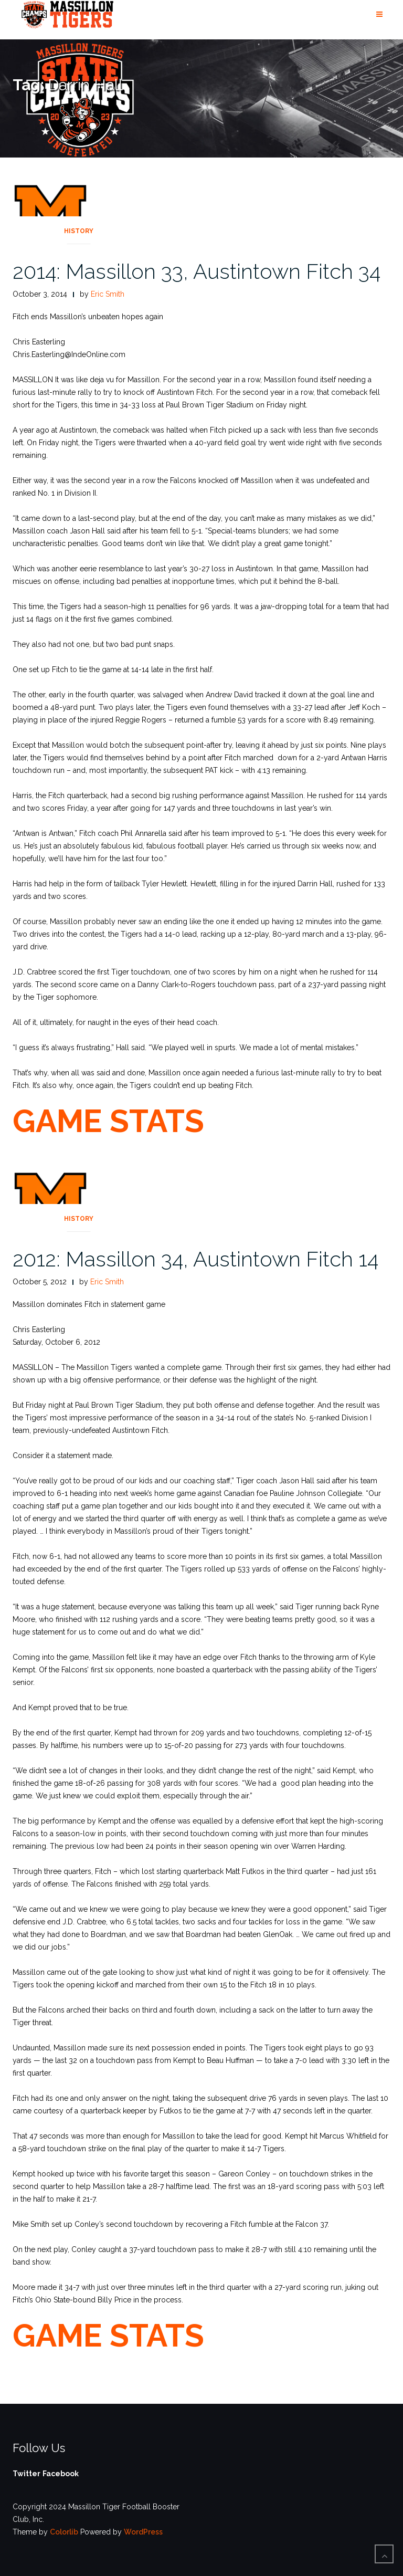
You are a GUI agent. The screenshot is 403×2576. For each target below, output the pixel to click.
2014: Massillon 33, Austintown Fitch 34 (196, 271)
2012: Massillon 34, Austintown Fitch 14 (195, 1259)
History (78, 231)
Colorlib (64, 2532)
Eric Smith (107, 294)
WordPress (143, 2532)
